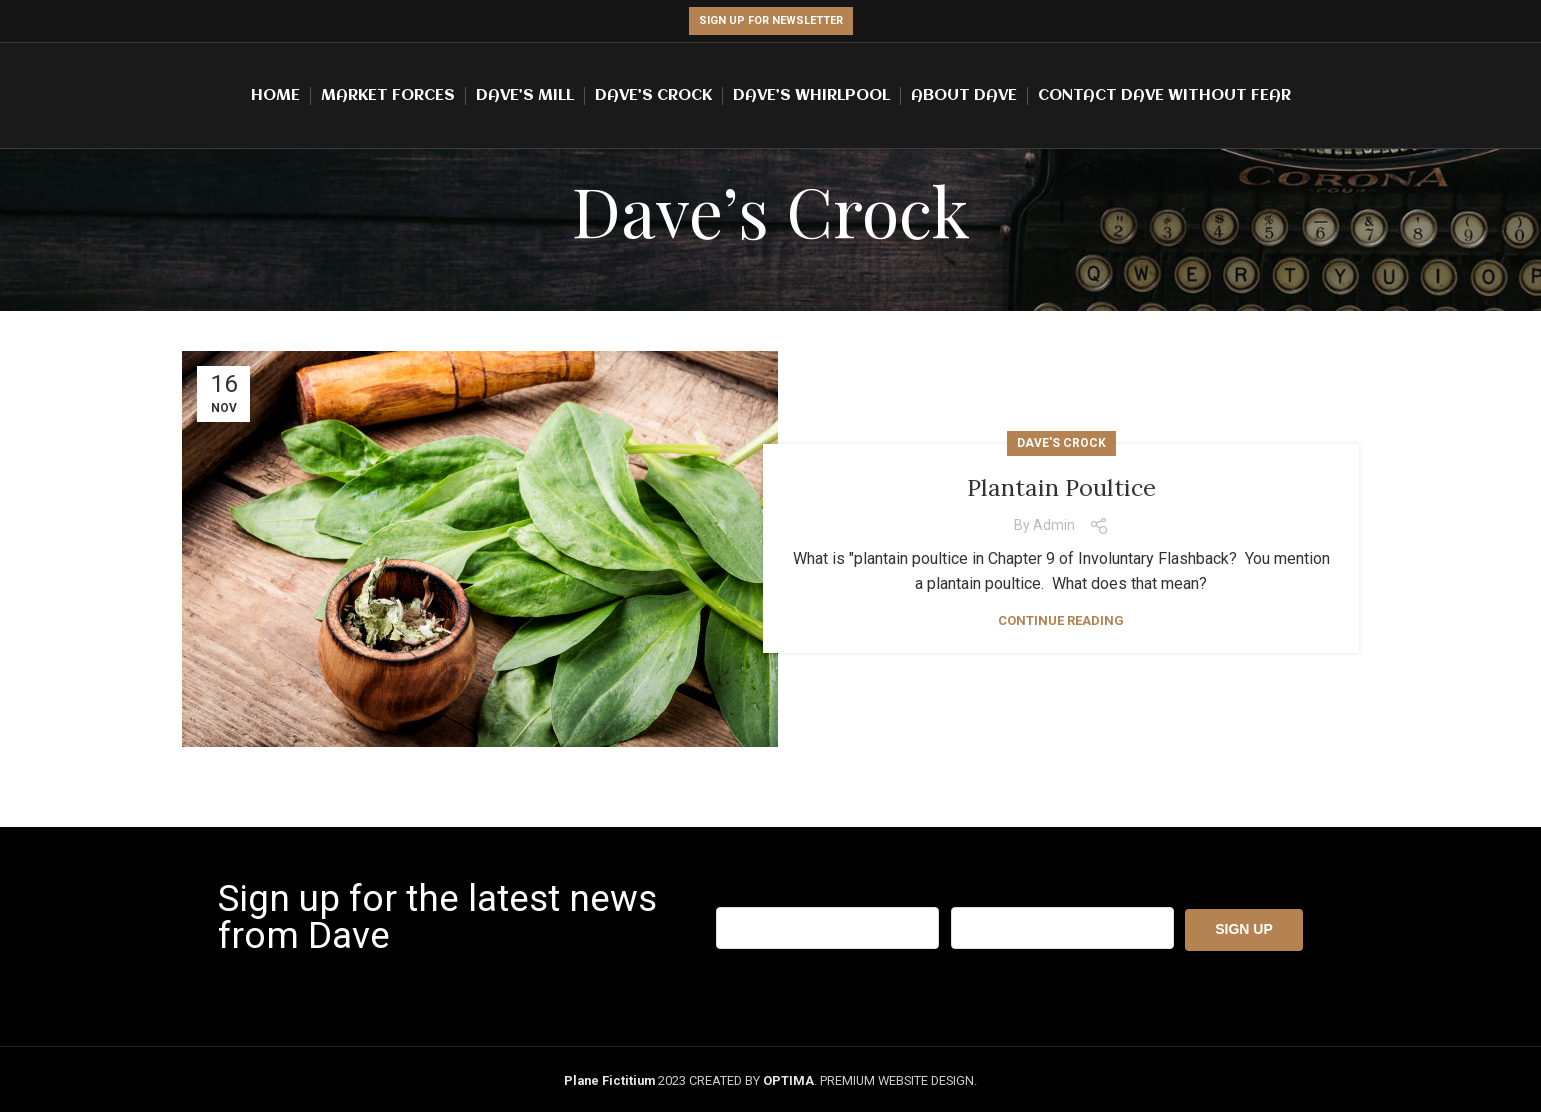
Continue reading (1061, 620)
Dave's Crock (1061, 443)
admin (1054, 525)
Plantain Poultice (1061, 486)
